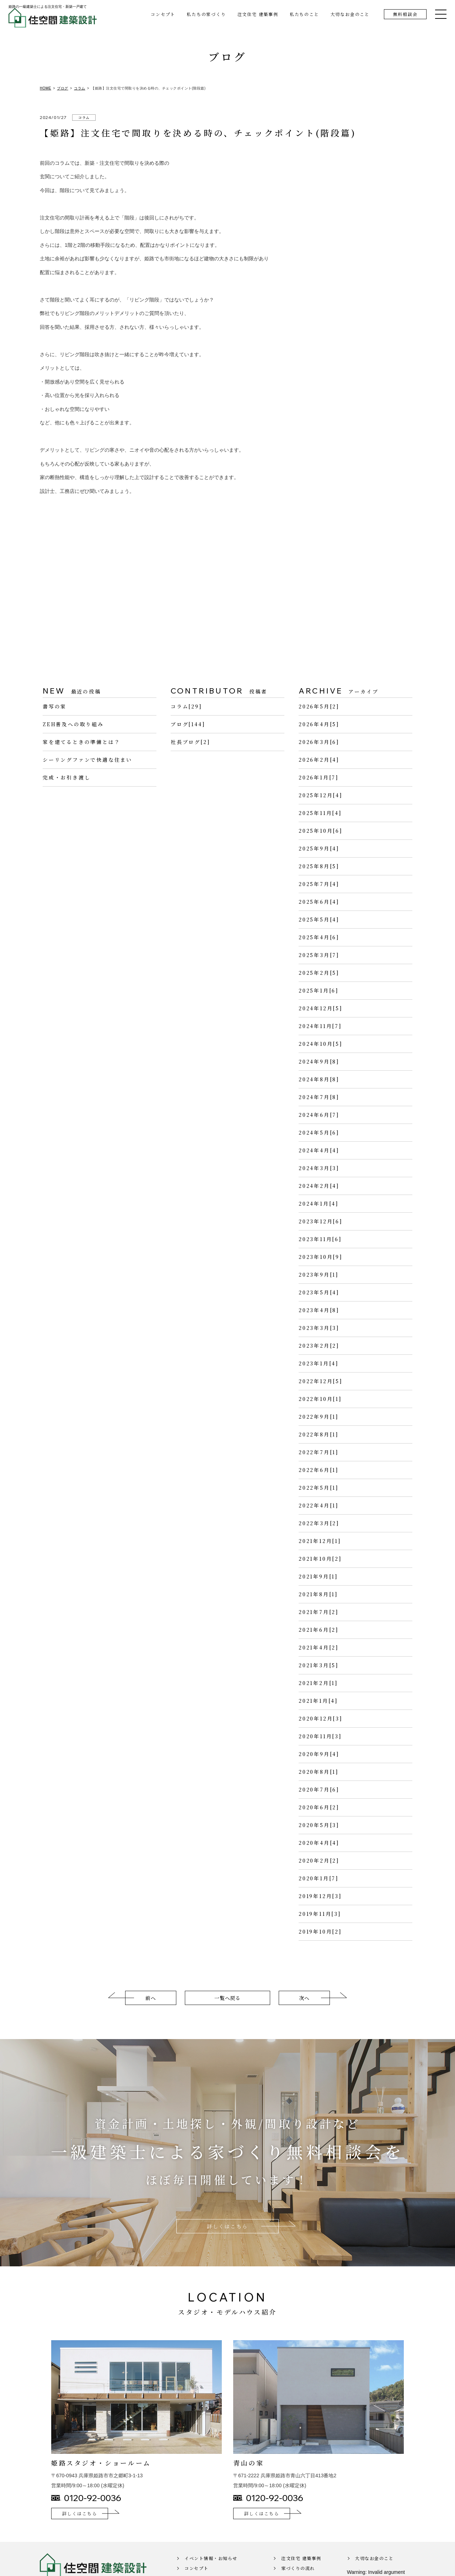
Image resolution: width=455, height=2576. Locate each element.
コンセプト (163, 14)
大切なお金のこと (350, 14)
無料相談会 (405, 14)
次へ (304, 2007)
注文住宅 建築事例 (257, 14)
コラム (84, 117)
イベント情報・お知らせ (210, 2568)
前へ (150, 2007)
